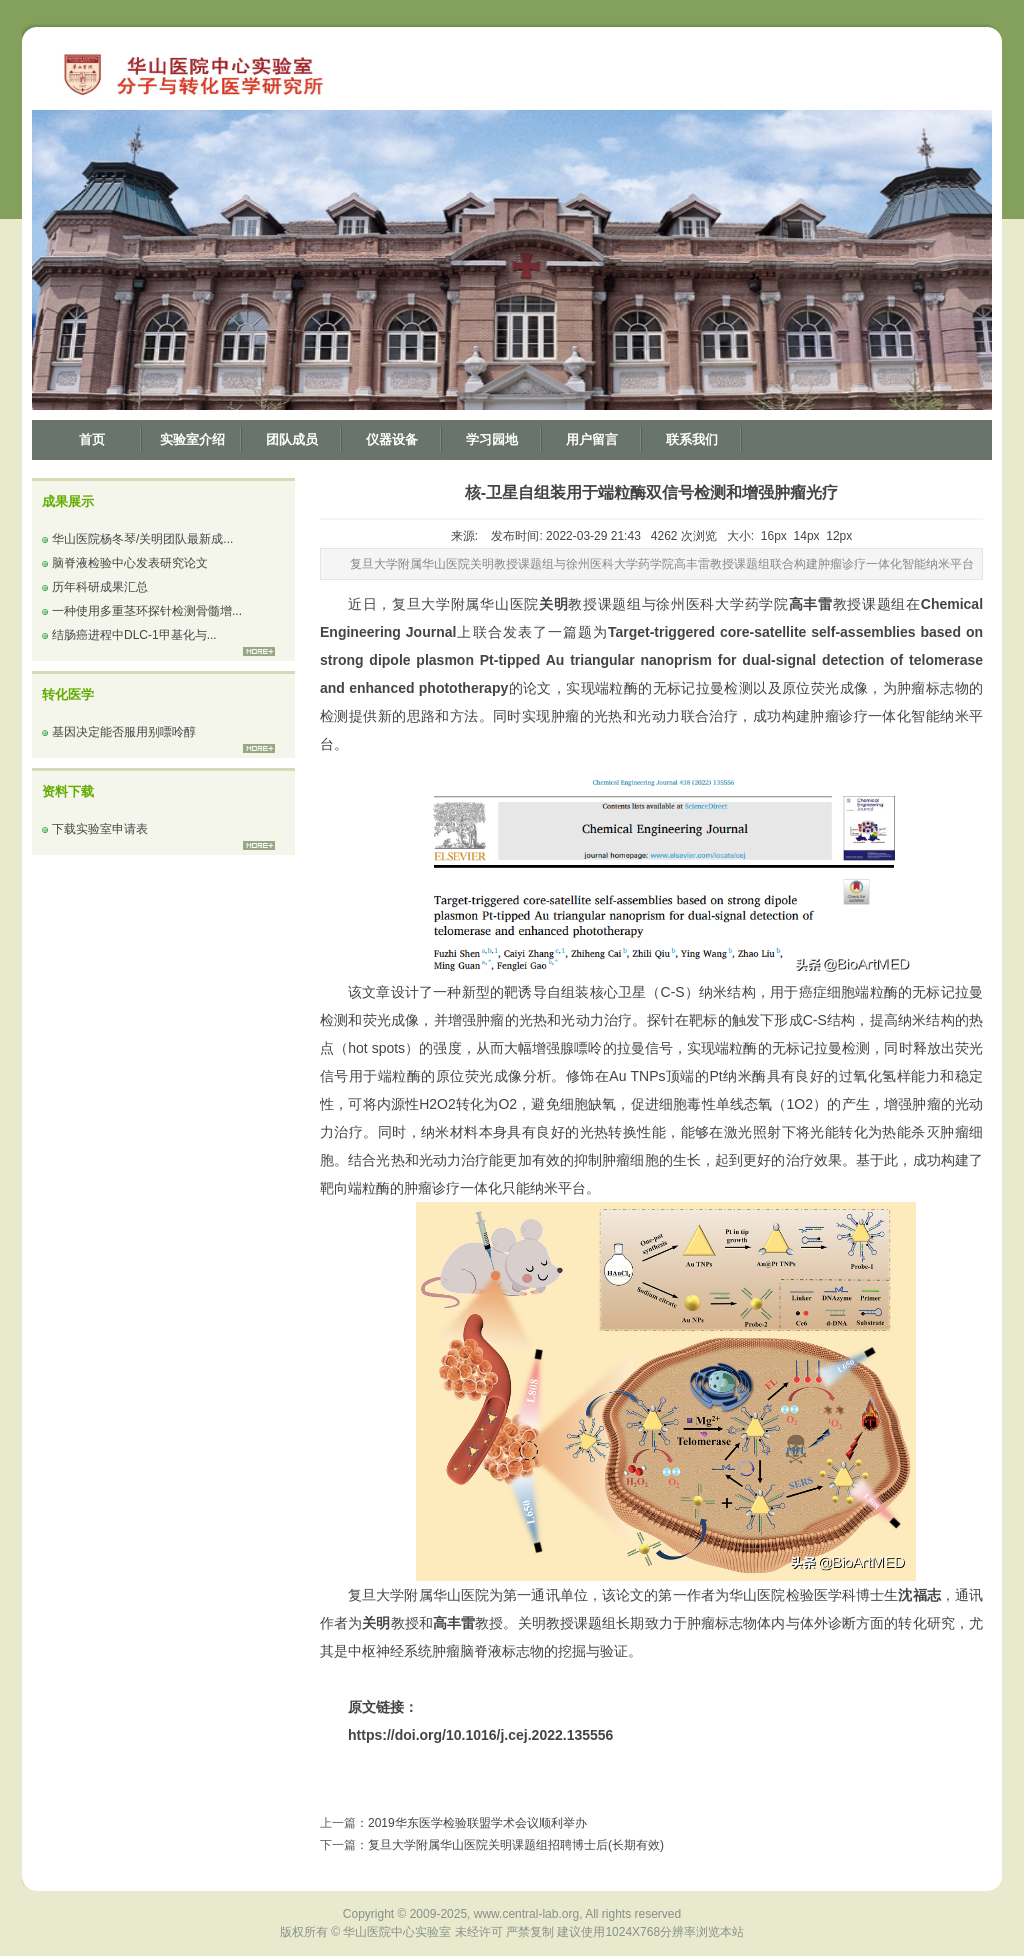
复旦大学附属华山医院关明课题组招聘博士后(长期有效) (516, 1845)
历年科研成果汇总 (100, 587)
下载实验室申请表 (100, 829)
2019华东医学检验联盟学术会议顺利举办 (477, 1823)
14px (807, 536)
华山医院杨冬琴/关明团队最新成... (142, 539)
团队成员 (292, 439)
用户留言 (592, 439)
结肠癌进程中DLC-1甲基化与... (134, 635)
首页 (92, 439)
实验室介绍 (192, 439)
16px (774, 536)
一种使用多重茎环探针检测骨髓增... (147, 611)
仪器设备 (392, 439)
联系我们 (692, 439)
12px (839, 536)
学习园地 (492, 439)
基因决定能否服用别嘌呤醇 (124, 732)
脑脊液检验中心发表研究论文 (130, 563)
